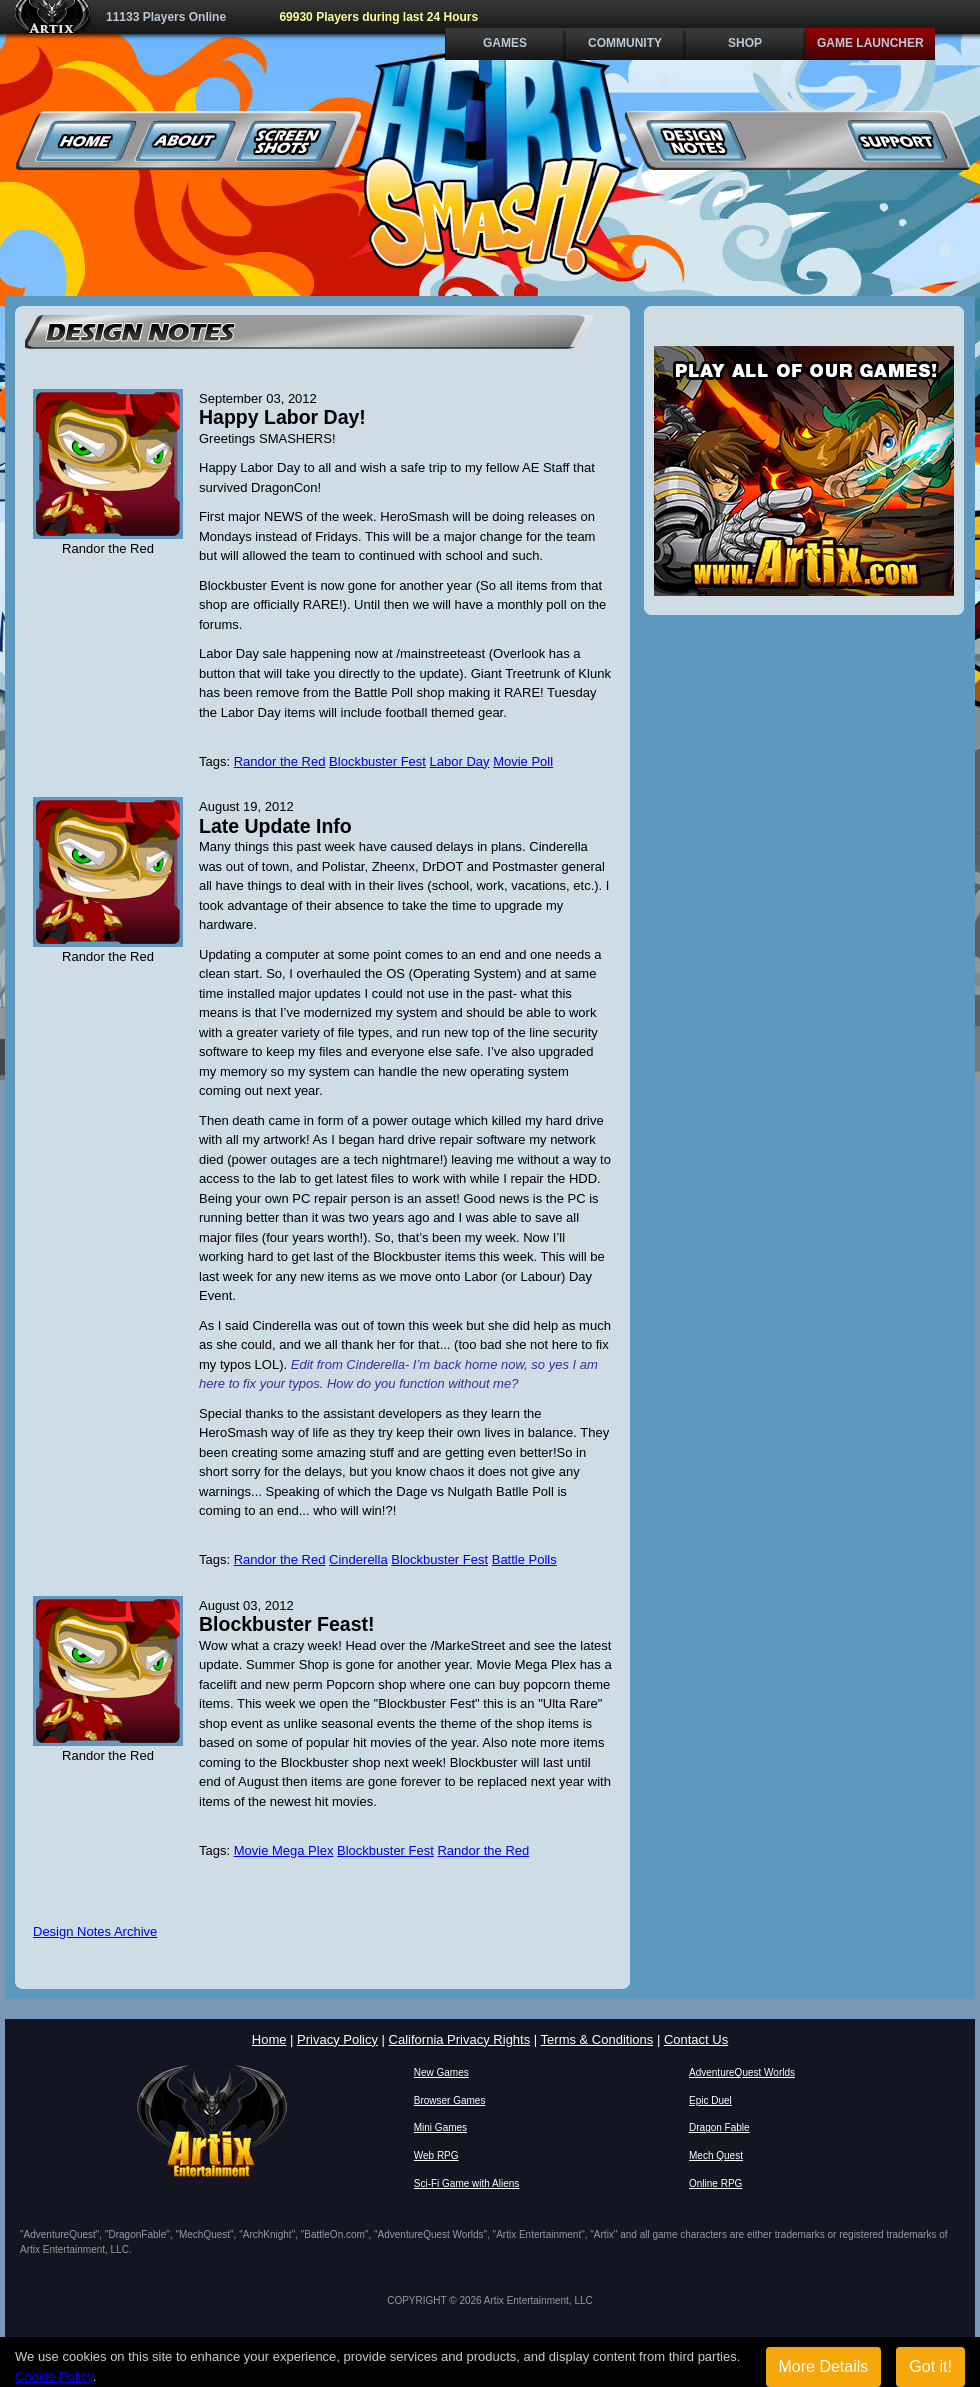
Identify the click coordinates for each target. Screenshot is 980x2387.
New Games (441, 2072)
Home (86, 140)
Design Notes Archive (95, 1931)
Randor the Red (280, 761)
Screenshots (286, 140)
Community (625, 43)
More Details (824, 2366)
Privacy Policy (337, 2039)
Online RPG (715, 2183)
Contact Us (696, 2039)
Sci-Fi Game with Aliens (467, 2183)
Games (505, 43)
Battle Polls (524, 1559)
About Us (186, 140)
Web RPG (436, 2155)
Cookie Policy (54, 2376)
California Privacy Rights (460, 2039)
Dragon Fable (719, 2127)
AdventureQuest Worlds (742, 2072)
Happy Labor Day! (282, 417)
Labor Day (460, 761)
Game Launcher (870, 43)
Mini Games (440, 2127)
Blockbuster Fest (377, 761)
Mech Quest (716, 2155)
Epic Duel (710, 2100)
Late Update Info (275, 826)
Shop (745, 43)
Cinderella (358, 1559)
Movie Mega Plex (284, 1850)
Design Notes (696, 140)
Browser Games (450, 2100)
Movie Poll (523, 761)
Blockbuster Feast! (287, 1624)
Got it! (930, 2366)
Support (896, 140)
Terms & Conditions (597, 2039)
